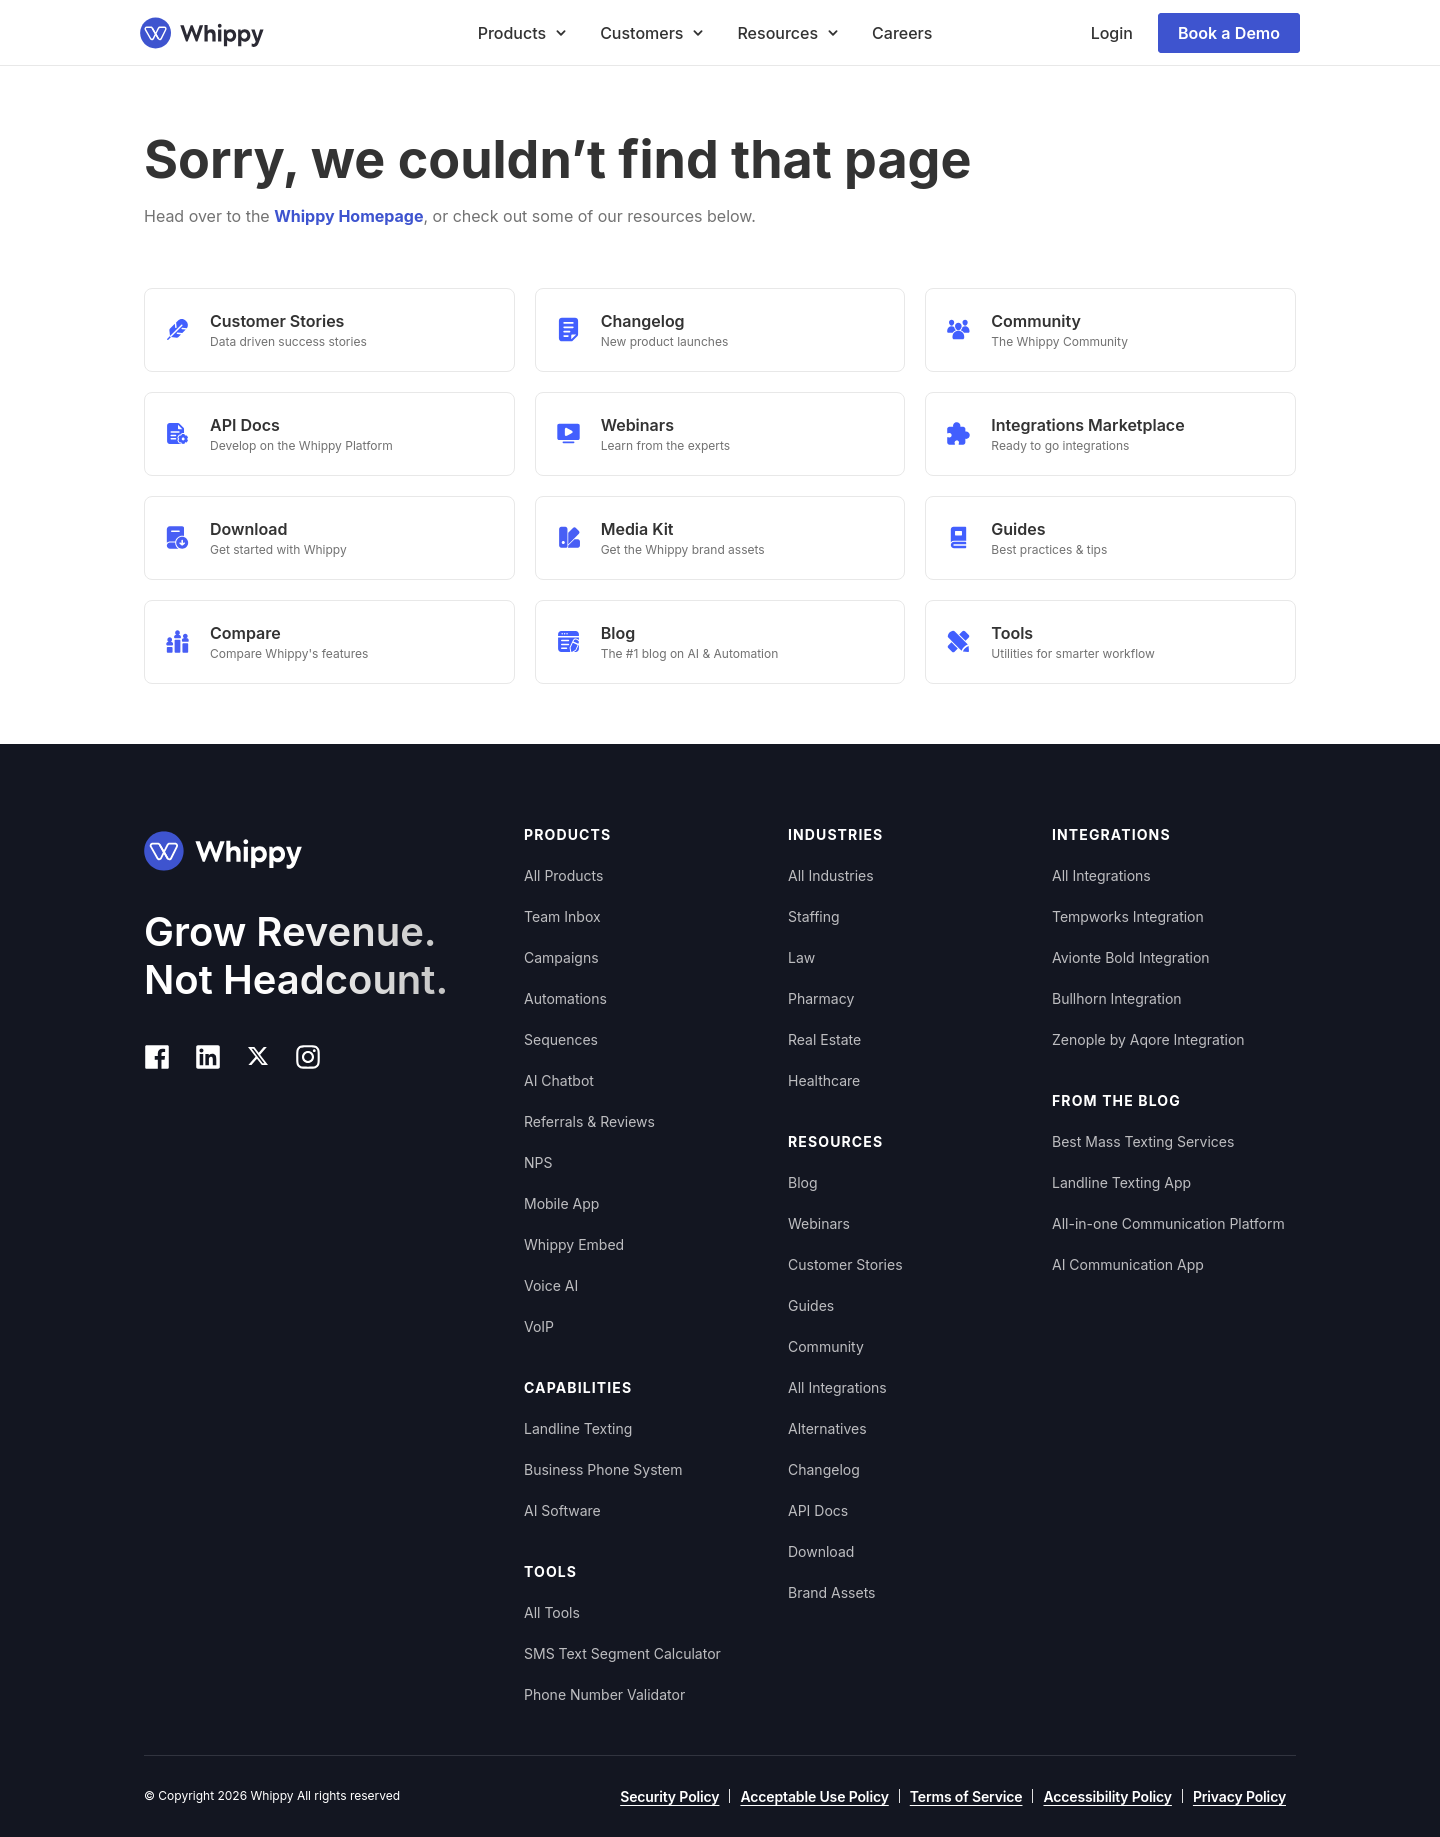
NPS (538, 1162)
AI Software (562, 1510)
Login (1112, 33)
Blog (803, 1182)
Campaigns (561, 957)
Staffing (814, 916)
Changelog (824, 1469)
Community (826, 1346)
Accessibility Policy (1107, 1796)
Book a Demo (1229, 33)
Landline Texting (578, 1428)
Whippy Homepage (348, 216)
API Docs (818, 1510)
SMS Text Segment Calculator (622, 1653)
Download (821, 1551)
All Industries (831, 875)
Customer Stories (845, 1264)
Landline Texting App (1121, 1182)
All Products (563, 875)
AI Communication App (1128, 1264)
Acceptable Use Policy (814, 1796)
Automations (565, 998)
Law (801, 957)
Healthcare (824, 1080)
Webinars (819, 1223)
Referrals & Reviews (589, 1121)
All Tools (552, 1612)
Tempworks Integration (1128, 916)
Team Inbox (562, 916)
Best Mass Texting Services (1143, 1141)
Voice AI (551, 1285)
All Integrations (837, 1387)
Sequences (561, 1039)
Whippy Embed (574, 1244)
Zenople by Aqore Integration (1148, 1039)
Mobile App (561, 1203)
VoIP (539, 1326)
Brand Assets (832, 1592)
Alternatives (827, 1428)
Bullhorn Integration (1117, 998)
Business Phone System (603, 1469)
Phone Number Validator (604, 1694)
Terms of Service (966, 1796)
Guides (811, 1305)
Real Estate (824, 1039)
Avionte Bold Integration (1131, 957)
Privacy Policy (1239, 1796)
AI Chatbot (559, 1080)
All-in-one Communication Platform (1168, 1223)
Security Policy (669, 1796)
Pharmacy (821, 998)
